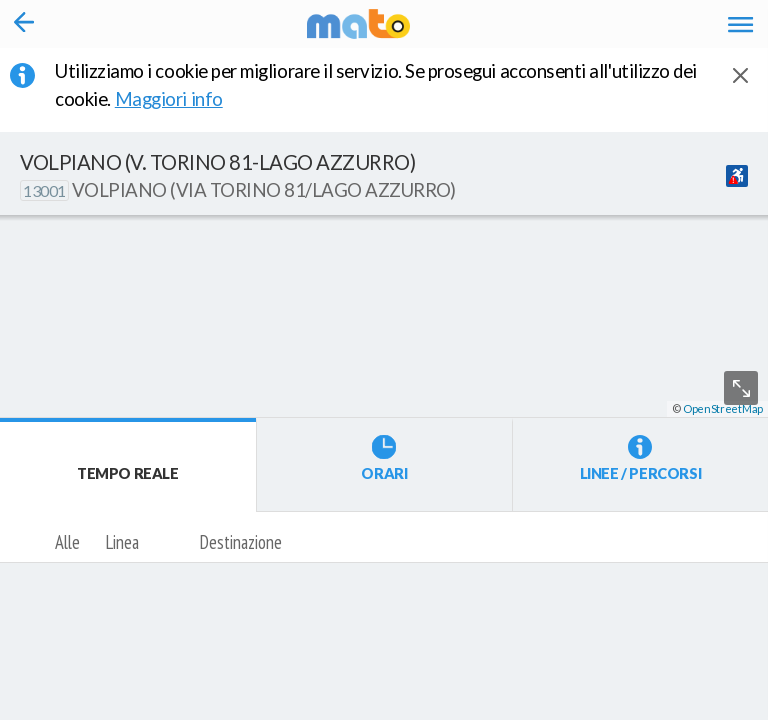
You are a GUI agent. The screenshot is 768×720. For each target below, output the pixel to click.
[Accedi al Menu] (740, 24)
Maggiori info (182, 99)
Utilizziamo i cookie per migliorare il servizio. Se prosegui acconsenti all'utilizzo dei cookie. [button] (376, 85)
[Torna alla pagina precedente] (24, 24)
